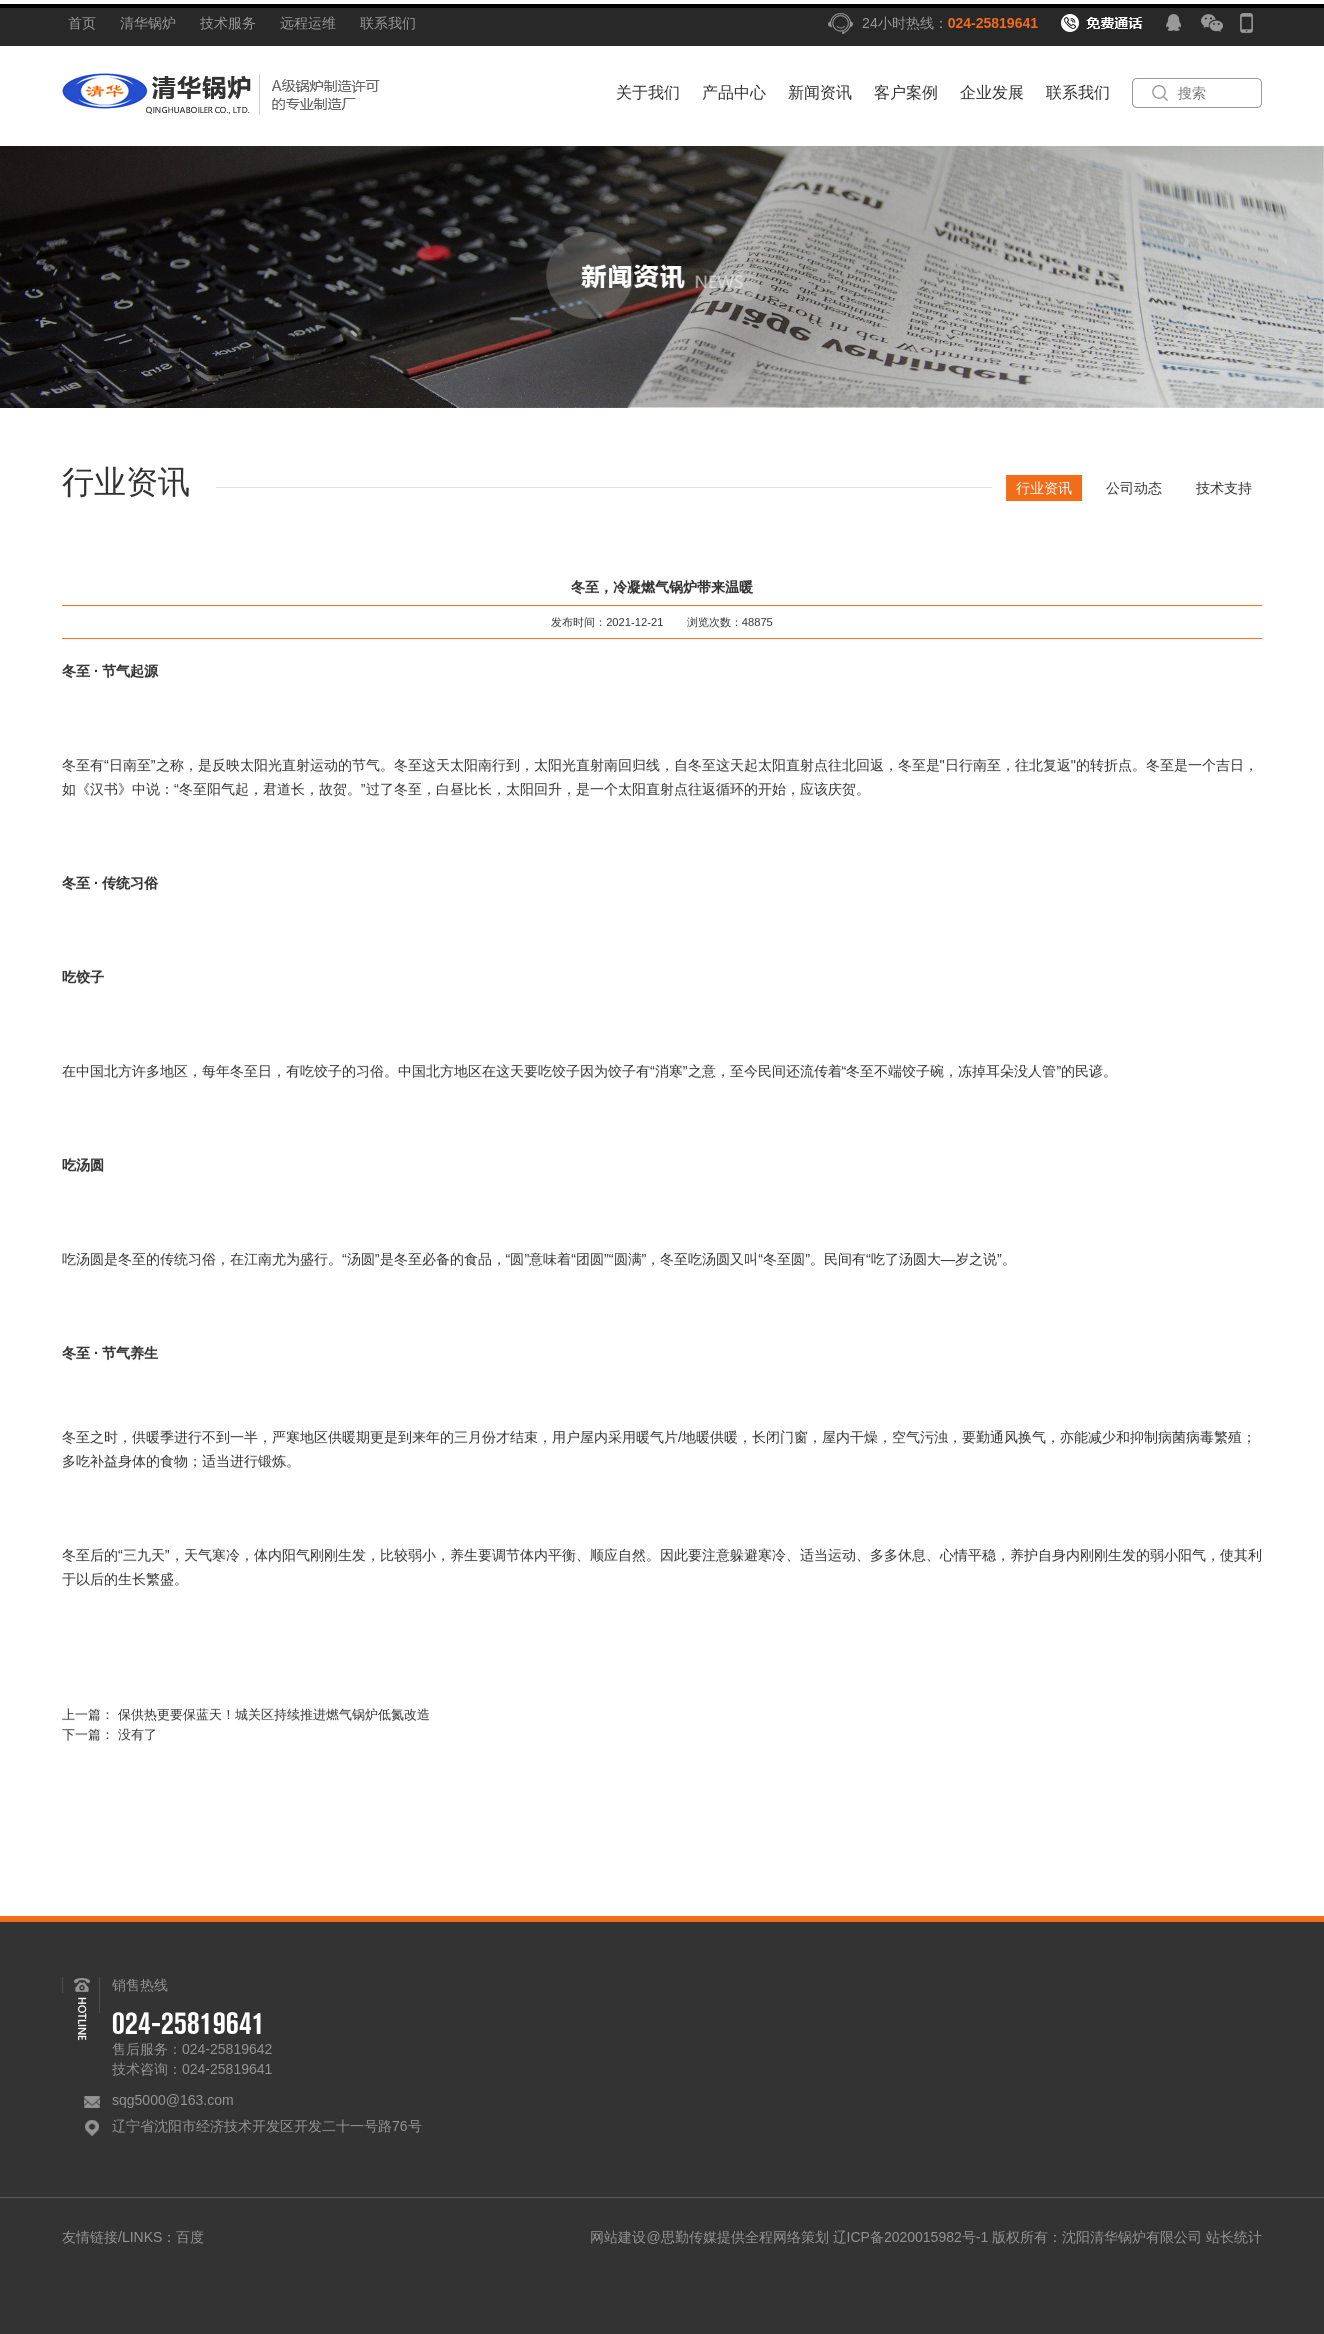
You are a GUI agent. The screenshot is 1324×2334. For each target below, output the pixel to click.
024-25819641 (993, 23)
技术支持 (1227, 488)
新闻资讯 (820, 92)
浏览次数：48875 (730, 626)
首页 (82, 23)
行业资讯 (1047, 488)
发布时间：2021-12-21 (607, 626)
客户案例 (906, 92)
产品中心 (734, 92)
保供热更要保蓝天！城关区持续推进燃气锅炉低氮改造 (274, 1717)
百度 (190, 2237)
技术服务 (228, 23)
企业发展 (992, 92)
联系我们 (388, 23)
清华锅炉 (148, 23)
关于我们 (648, 92)
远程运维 (308, 23)
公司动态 (1137, 488)
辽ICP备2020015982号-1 (911, 2237)
